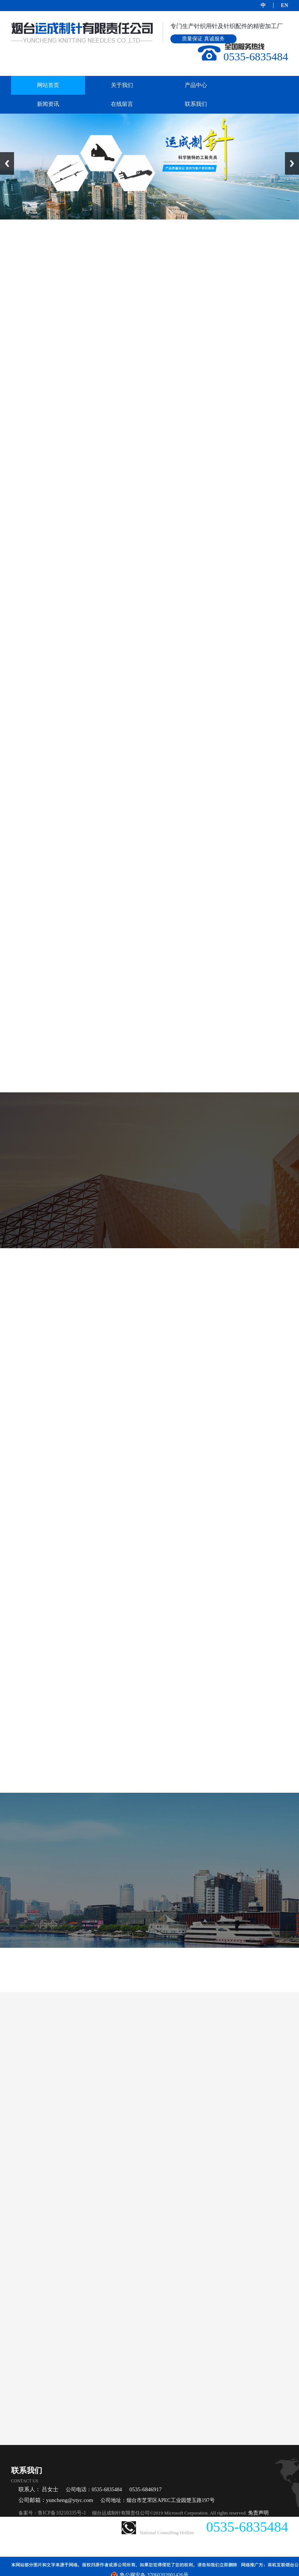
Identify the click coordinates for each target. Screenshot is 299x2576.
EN (284, 5)
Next (292, 163)
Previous (7, 163)
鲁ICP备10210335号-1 (62, 2513)
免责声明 (258, 2513)
